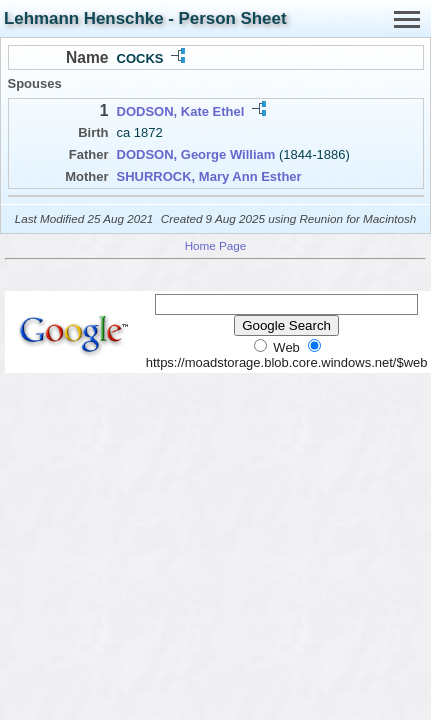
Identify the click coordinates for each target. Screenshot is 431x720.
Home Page (216, 245)
